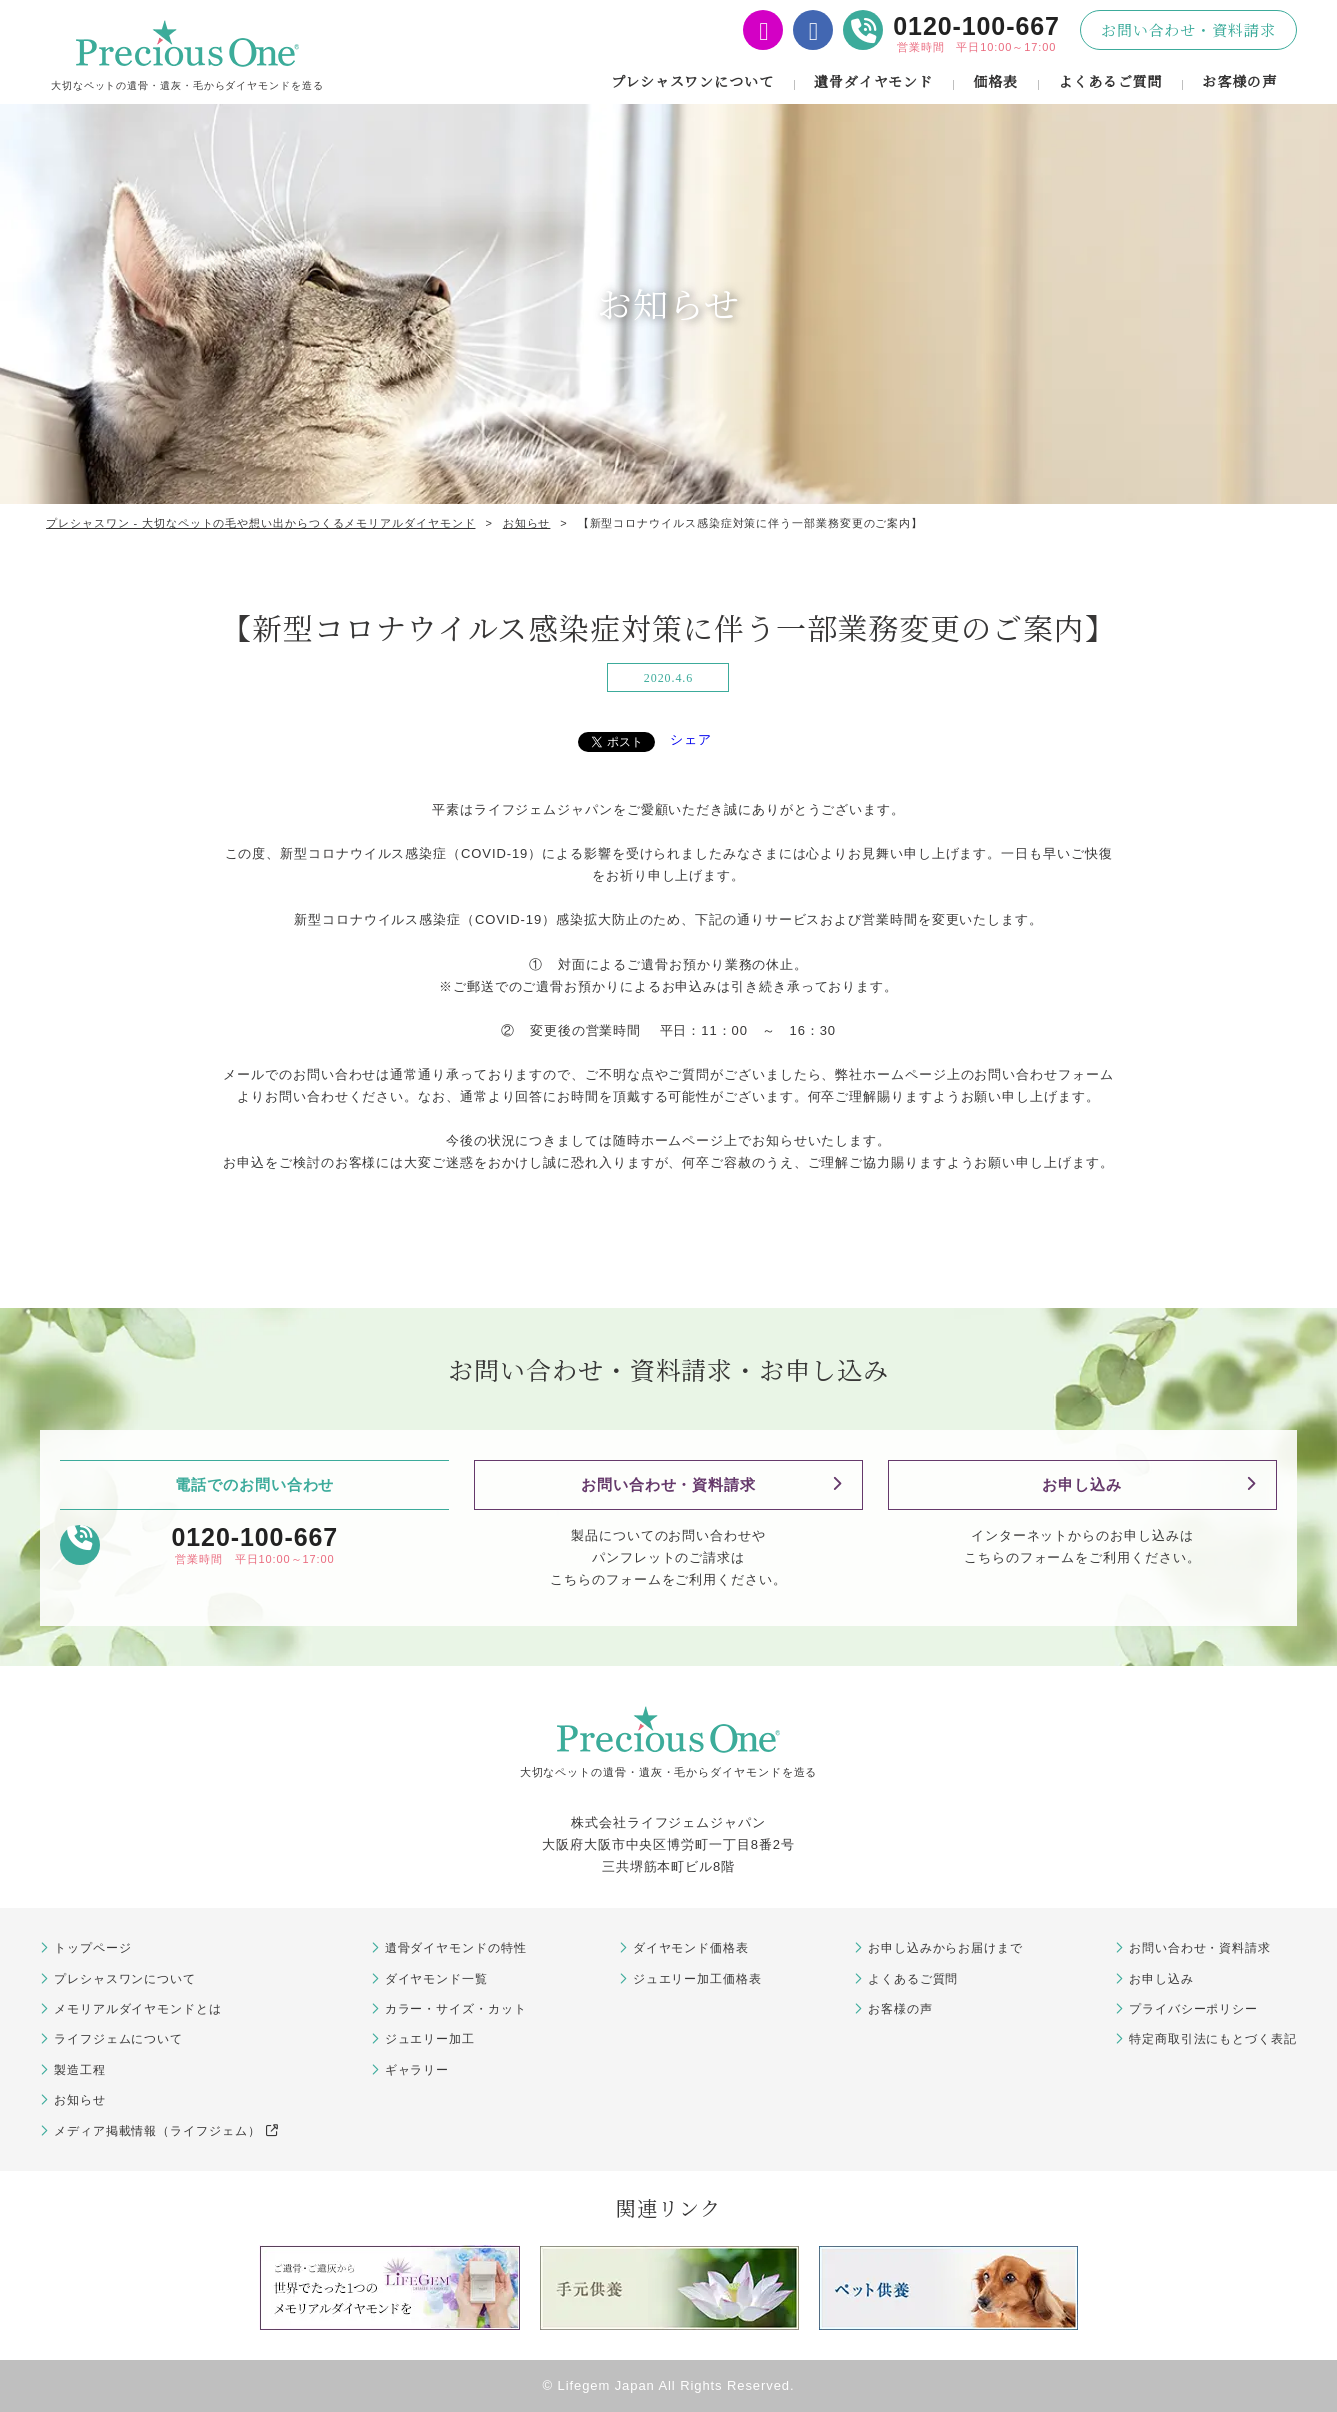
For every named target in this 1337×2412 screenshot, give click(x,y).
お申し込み (1082, 1484)
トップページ (92, 1948)
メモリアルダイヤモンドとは (138, 2009)
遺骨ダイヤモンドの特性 (456, 1948)
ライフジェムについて (118, 2039)
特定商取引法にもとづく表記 (1213, 2039)
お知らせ (80, 2100)
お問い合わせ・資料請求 (1188, 29)
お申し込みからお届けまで (945, 1948)
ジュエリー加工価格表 (697, 1979)
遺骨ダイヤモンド (873, 81)
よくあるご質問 (1110, 81)
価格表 (995, 81)
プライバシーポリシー (1193, 2009)
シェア (691, 739)
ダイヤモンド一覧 (436, 1979)
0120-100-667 (976, 26)
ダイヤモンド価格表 (691, 1948)
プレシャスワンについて (692, 81)
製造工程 (80, 2070)
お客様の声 (1239, 81)
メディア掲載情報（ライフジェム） (166, 2131)
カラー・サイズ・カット (456, 2009)
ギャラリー (417, 2070)
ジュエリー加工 (430, 2039)
